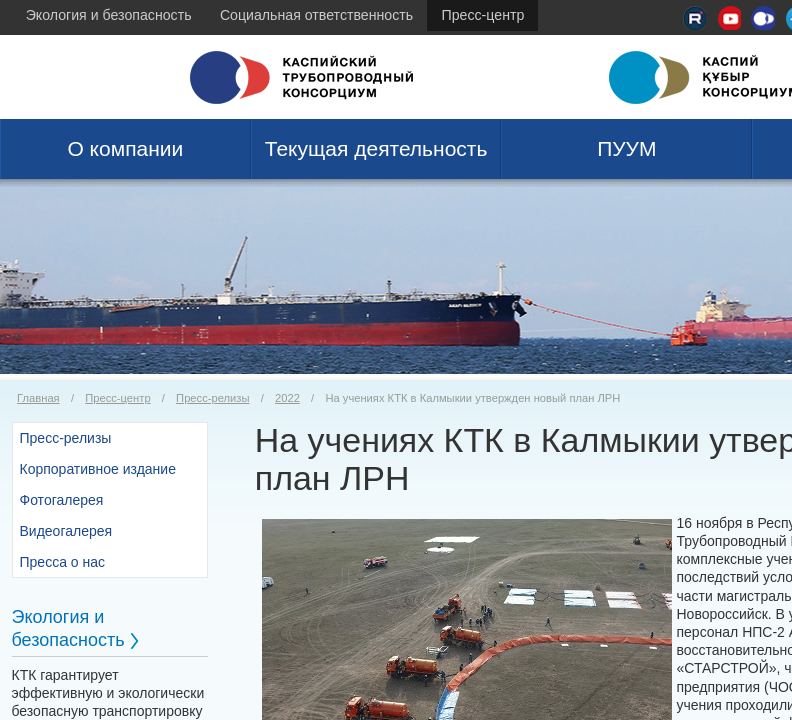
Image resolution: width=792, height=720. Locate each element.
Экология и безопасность (109, 15)
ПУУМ (626, 148)
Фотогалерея (62, 500)
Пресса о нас (63, 562)
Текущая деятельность (376, 148)
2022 (287, 398)
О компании (125, 148)
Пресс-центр (483, 15)
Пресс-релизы (212, 398)
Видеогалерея (66, 531)
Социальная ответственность (316, 15)
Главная (38, 398)
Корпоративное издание (98, 469)
